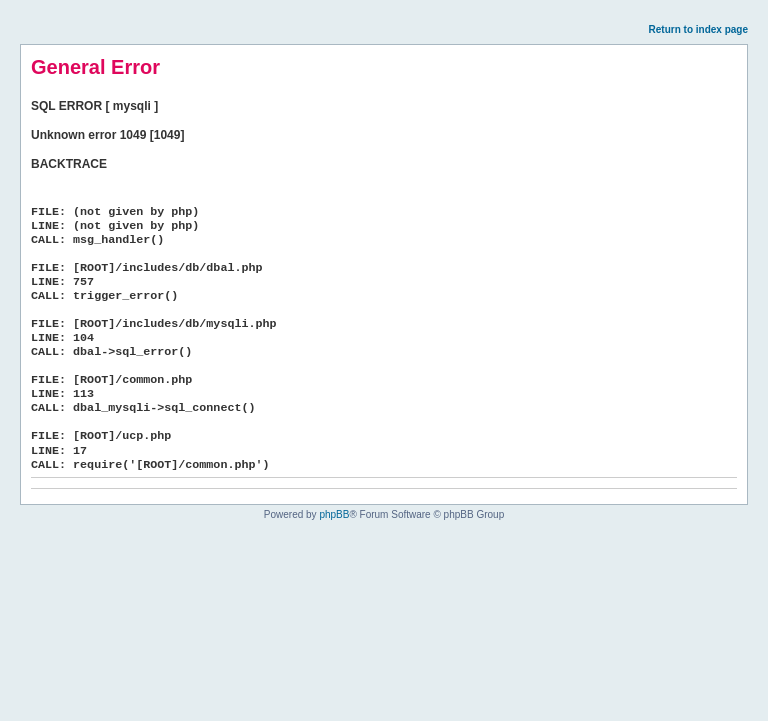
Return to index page (698, 29)
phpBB (334, 514)
